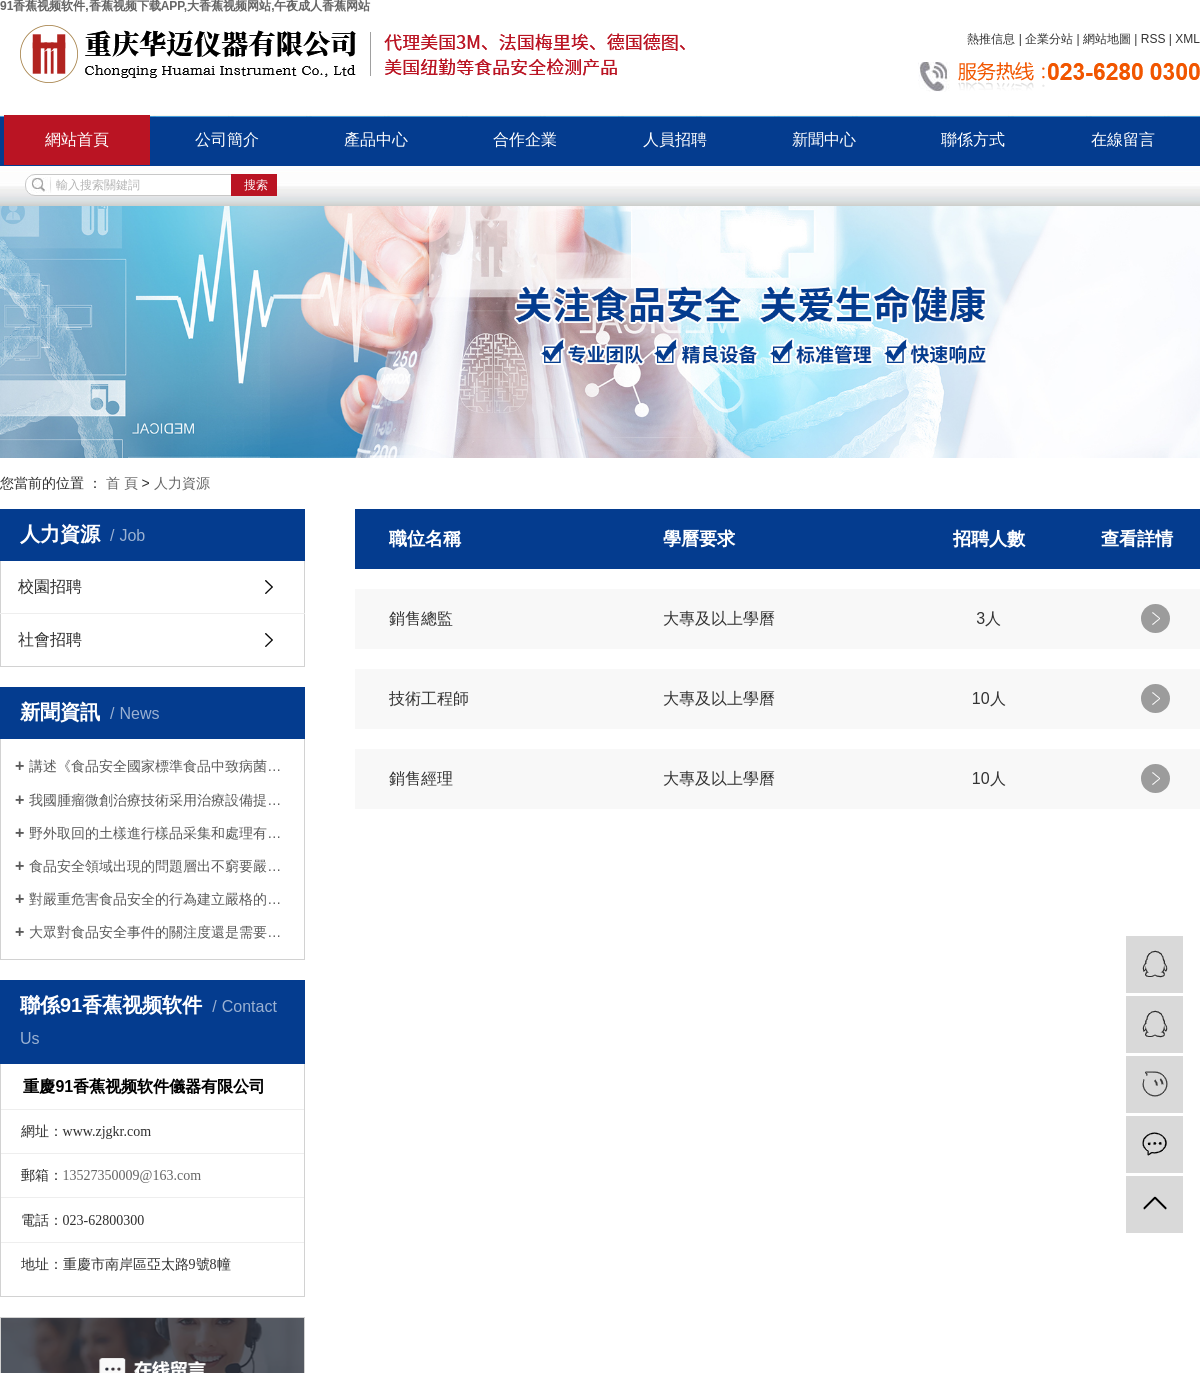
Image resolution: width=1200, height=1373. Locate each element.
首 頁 (122, 483)
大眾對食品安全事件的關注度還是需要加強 (159, 932)
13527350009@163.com (132, 1175)
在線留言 (1123, 139)
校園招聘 (50, 586)
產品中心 (376, 139)
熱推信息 (991, 39)
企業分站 (1049, 39)
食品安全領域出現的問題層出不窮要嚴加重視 (159, 866)
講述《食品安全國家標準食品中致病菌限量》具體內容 (159, 766)
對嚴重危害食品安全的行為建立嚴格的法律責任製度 (159, 899)
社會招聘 (50, 639)
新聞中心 (824, 139)
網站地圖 (1107, 39)
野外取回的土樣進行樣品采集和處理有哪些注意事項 (159, 833)
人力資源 (182, 483)
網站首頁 (77, 139)
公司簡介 (227, 139)
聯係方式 (973, 139)
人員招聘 (675, 139)
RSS (1153, 39)
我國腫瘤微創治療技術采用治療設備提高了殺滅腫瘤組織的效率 (159, 800)
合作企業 (525, 139)
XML (1187, 39)
